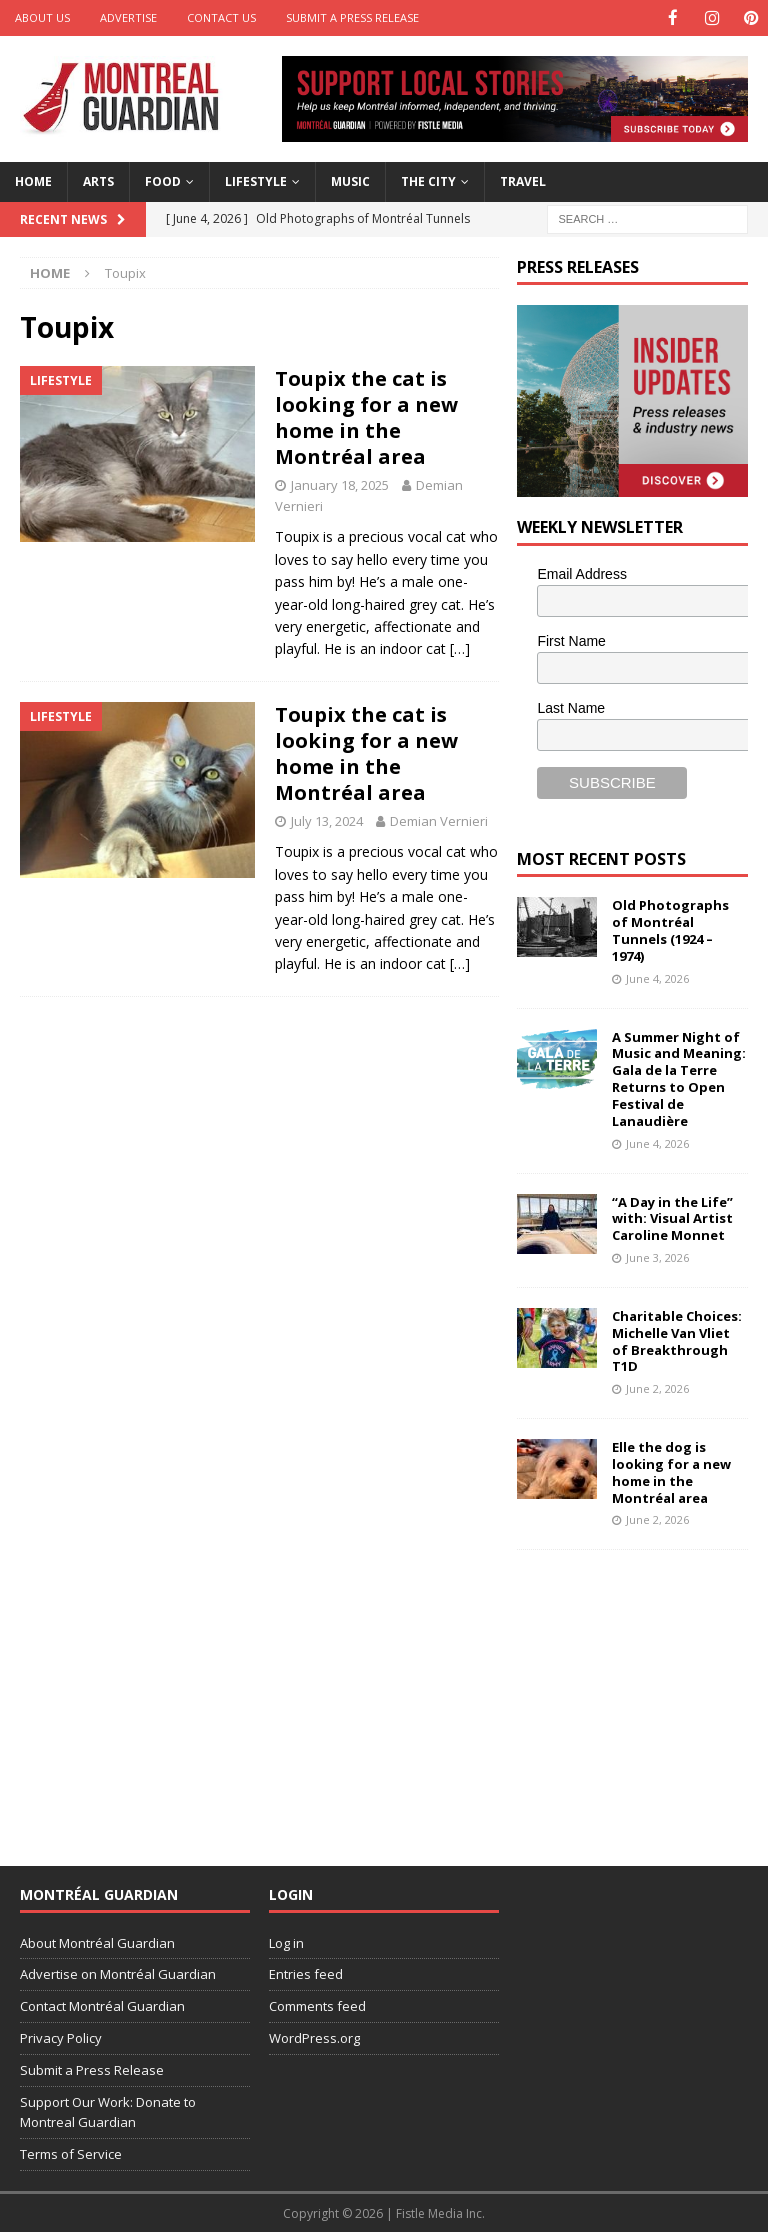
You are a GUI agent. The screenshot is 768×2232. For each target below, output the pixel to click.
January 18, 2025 (340, 484)
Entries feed (306, 1973)
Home (33, 180)
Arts (98, 180)
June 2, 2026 (657, 1387)
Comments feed (317, 2005)
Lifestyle (256, 180)
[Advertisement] (642, 1694)
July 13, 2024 (327, 820)
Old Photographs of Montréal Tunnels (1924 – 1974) (670, 929)
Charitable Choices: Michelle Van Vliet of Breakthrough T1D (677, 1340)
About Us (42, 17)
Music (350, 180)
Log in (286, 1942)
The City (428, 180)
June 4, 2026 (657, 977)
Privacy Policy (61, 2037)
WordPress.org (314, 2037)
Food (163, 180)
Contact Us (221, 17)
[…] (460, 647)
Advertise (128, 17)
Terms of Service (71, 2153)
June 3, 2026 (657, 1256)
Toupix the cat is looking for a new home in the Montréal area (366, 416)
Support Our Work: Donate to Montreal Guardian (108, 2111)
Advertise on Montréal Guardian (118, 1973)
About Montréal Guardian (97, 1942)
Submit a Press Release (352, 17)
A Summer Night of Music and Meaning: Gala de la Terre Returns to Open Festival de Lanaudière (679, 1078)
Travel (523, 180)
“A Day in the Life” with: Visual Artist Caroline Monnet (672, 1217)
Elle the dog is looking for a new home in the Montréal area (671, 1471)
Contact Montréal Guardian (102, 2005)
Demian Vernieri (439, 820)
